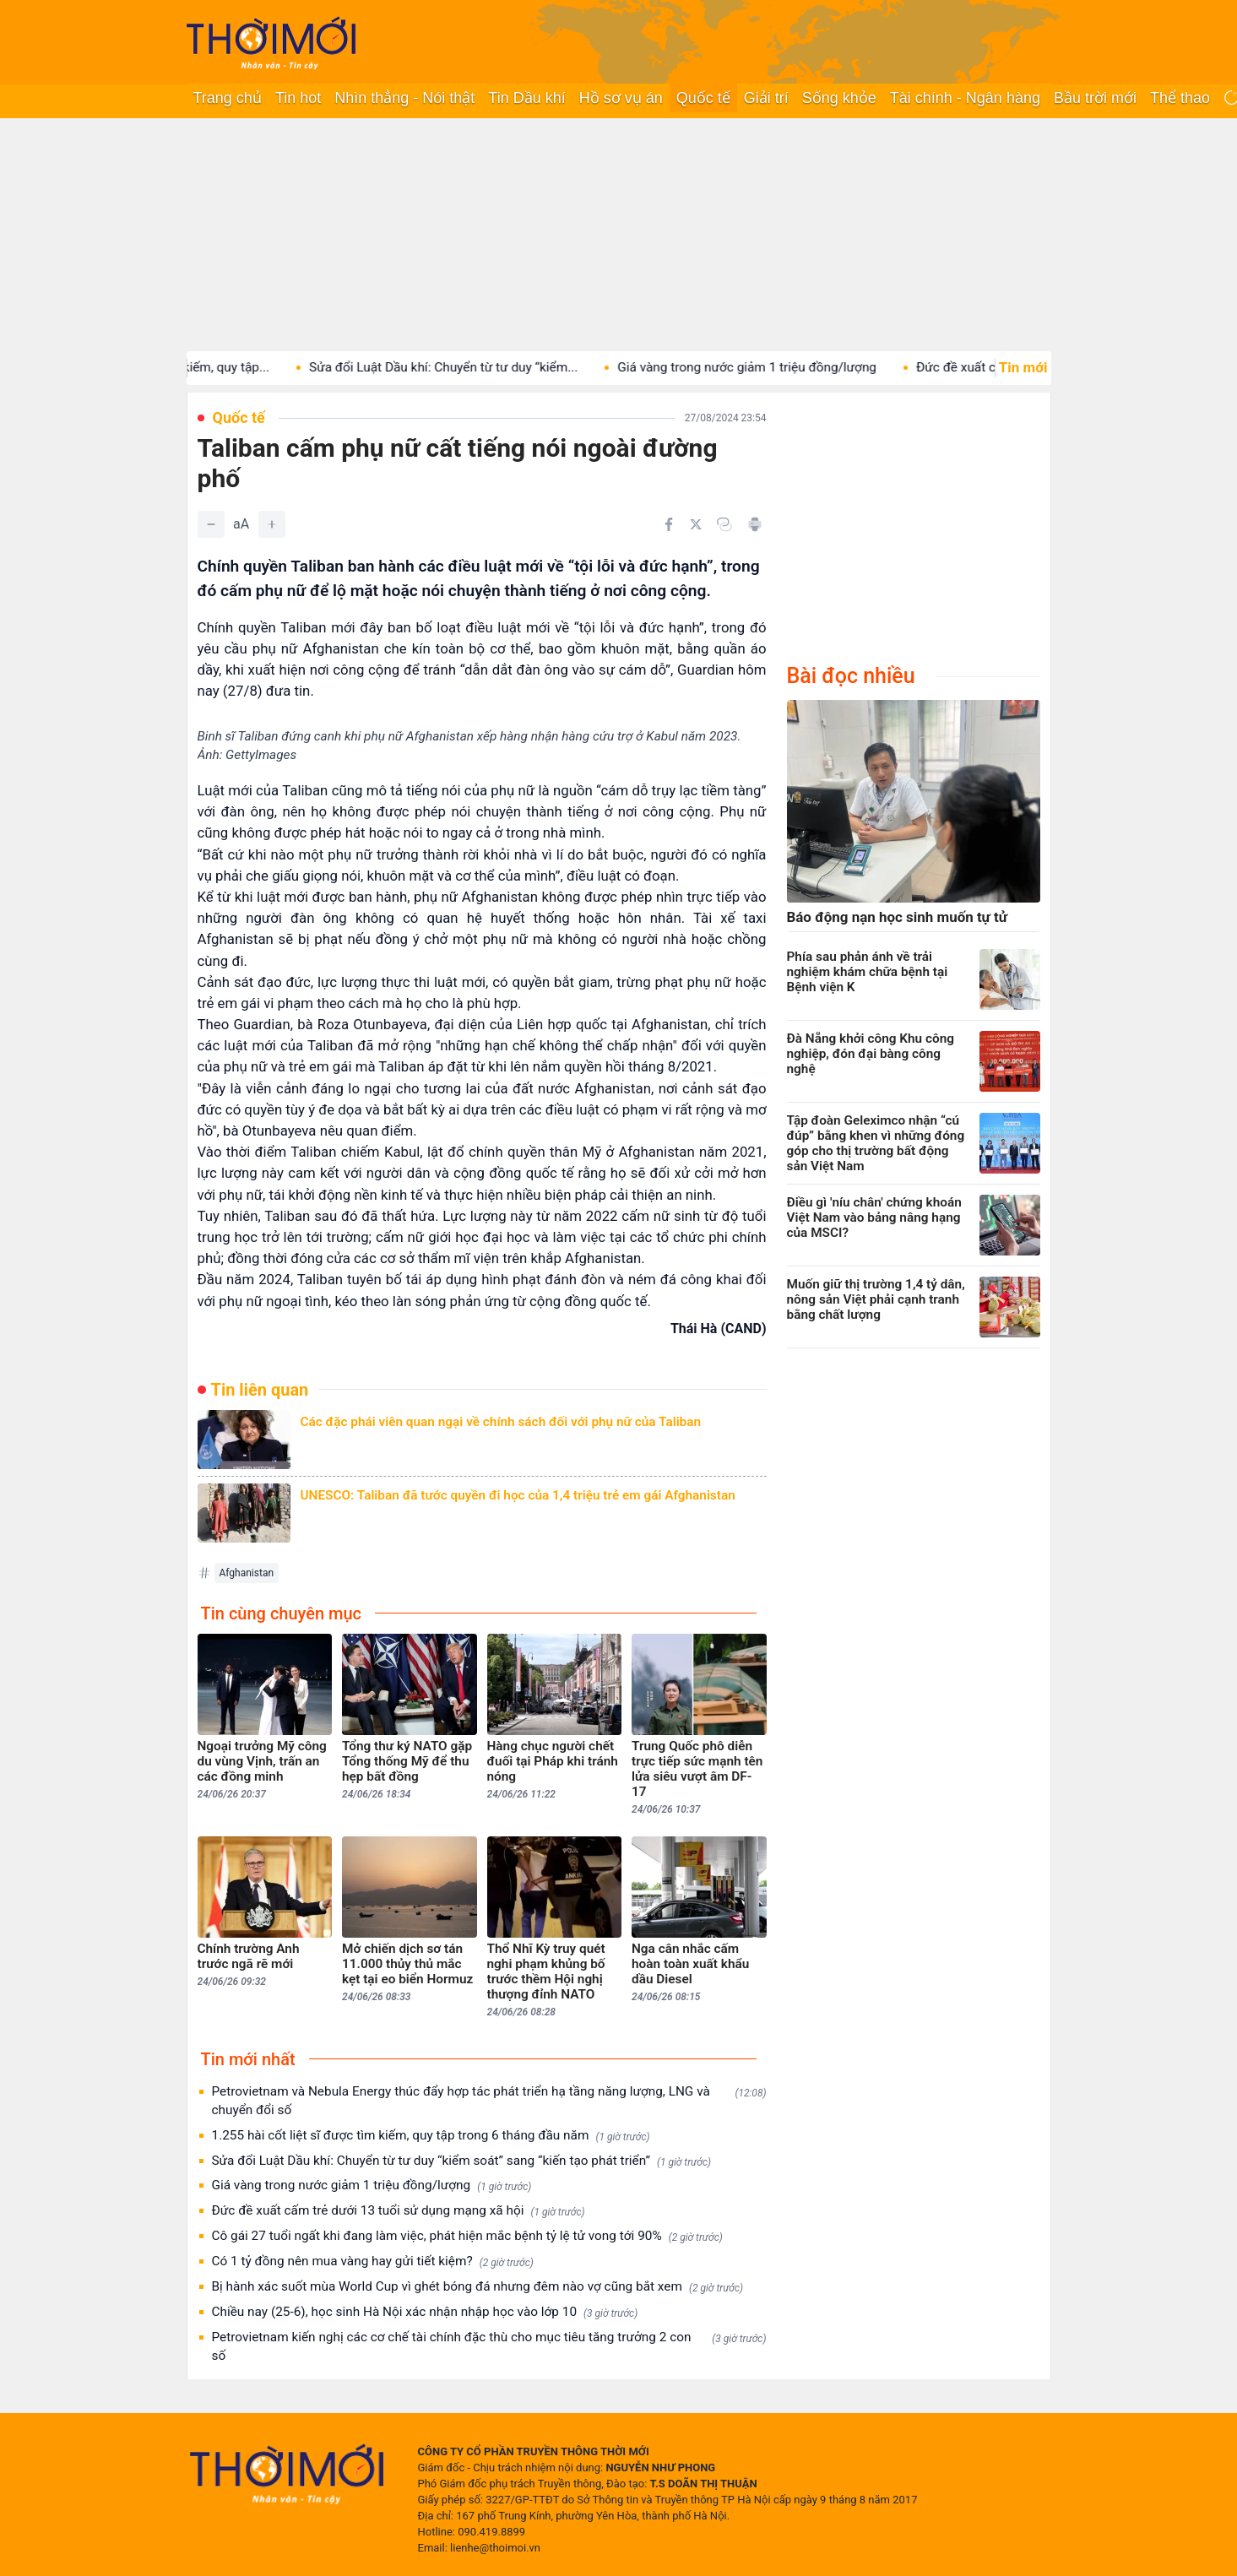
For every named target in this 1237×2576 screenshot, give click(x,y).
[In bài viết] (755, 524)
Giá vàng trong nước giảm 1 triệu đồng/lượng (780, 367)
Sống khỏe (839, 97)
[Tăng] (271, 524)
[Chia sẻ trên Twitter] (696, 524)
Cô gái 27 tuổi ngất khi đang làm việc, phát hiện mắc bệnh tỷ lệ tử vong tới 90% (467, 2236)
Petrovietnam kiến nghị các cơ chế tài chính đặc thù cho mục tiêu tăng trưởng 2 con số (489, 2346)
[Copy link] (724, 524)
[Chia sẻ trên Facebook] (669, 524)
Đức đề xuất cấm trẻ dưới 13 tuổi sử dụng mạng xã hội (398, 2211)
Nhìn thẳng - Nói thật (404, 97)
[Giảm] (211, 524)
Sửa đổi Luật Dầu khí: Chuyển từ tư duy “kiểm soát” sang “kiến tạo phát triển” (462, 2161)
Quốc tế (703, 97)
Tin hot (298, 97)
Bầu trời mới (1095, 97)
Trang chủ (227, 97)
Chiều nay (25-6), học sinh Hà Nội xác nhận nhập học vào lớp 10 (425, 2312)
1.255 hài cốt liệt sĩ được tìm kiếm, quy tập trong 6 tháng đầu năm (431, 2136)
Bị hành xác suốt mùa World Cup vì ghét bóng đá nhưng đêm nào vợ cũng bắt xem (478, 2287)
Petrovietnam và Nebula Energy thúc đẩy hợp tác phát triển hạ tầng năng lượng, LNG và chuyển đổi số (489, 2101)
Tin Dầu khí (526, 97)
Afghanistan (247, 1573)
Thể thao (1180, 97)
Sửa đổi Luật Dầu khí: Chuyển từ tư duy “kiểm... (477, 367)
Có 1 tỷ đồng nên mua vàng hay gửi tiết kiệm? (373, 2261)
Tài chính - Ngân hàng (965, 97)
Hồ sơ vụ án (621, 97)
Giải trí (766, 97)
